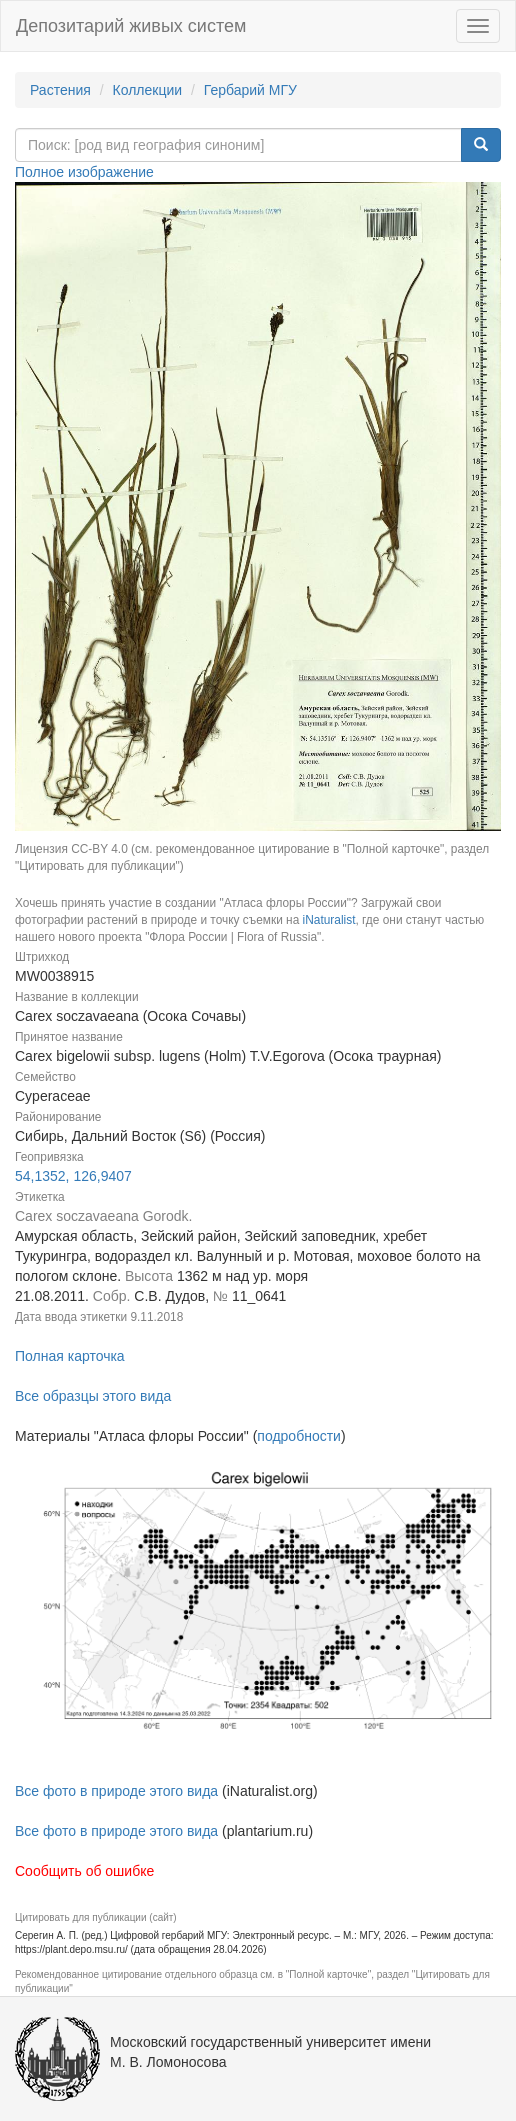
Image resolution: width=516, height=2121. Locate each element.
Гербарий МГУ (250, 90)
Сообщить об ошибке (84, 1871)
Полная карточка (70, 1356)
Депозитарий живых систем (131, 26)
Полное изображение (84, 172)
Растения (60, 90)
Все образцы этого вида (93, 1396)
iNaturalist (329, 920)
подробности (299, 1436)
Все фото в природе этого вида (116, 1791)
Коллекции (148, 90)
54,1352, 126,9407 (73, 1176)
